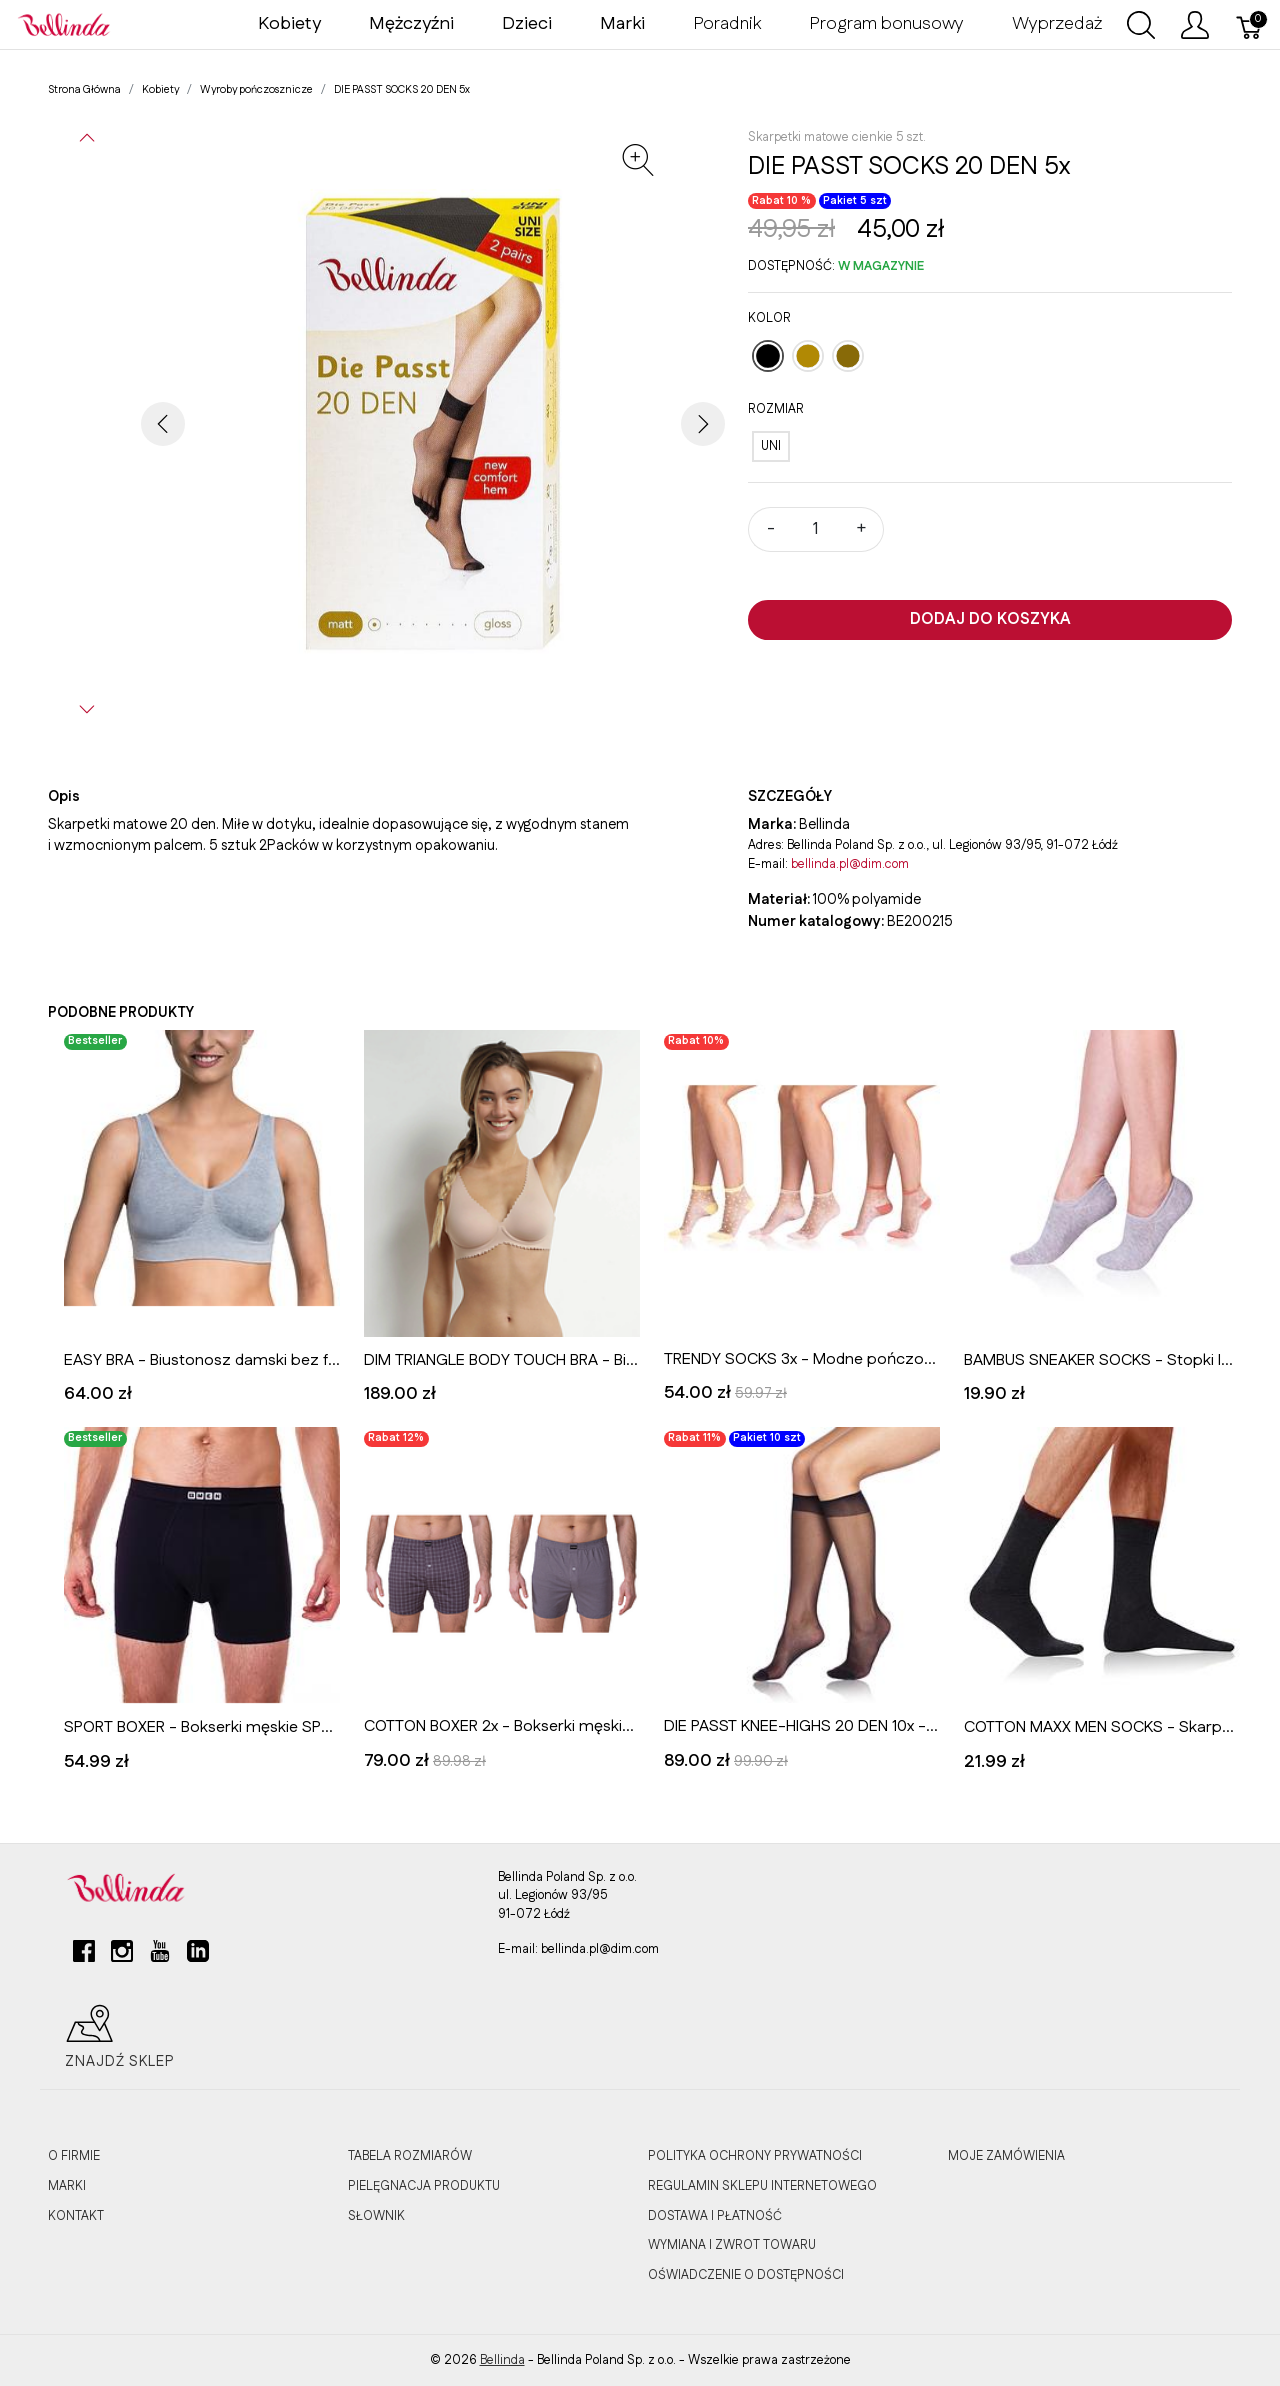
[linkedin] (198, 1959)
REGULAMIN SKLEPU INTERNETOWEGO (762, 2186)
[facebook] (84, 1959)
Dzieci (527, 24)
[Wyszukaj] (1141, 25)
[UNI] (771, 446)
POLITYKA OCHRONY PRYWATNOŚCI (755, 2156)
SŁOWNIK (376, 2216)
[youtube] (160, 1959)
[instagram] (122, 1959)
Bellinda (502, 2360)
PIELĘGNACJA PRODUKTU (424, 2186)
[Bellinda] (64, 24)
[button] (87, 138)
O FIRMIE (74, 2156)
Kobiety (289, 24)
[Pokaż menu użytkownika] (1195, 25)
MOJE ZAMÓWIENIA (1006, 2156)
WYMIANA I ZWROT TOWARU (732, 2245)
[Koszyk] (1250, 25)
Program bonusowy (886, 24)
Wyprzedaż (1057, 24)
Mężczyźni (411, 24)
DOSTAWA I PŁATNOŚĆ (715, 2216)
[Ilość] (816, 529)
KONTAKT (76, 2216)
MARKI (67, 2186)
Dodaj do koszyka (990, 619)
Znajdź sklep (120, 2037)
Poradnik (727, 24)
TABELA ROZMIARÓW (410, 2156)
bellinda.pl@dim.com (850, 864)
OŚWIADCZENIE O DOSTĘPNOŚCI (746, 2275)
